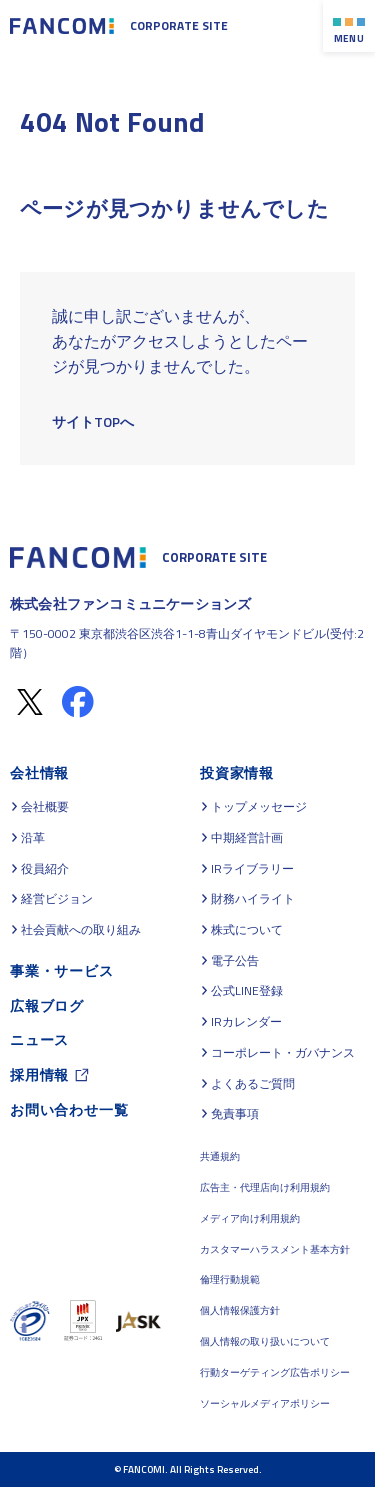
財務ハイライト (253, 899)
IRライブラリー (252, 869)
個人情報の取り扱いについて (265, 1341)
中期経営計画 (247, 838)
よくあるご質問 (253, 1084)
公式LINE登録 (247, 991)
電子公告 (235, 961)
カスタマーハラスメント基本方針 (275, 1249)
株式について (247, 930)
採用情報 (39, 1074)
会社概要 (45, 807)
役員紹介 (45, 869)
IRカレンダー (246, 1022)
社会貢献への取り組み (81, 930)
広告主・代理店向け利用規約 (265, 1187)
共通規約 (220, 1156)
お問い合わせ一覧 (69, 1109)
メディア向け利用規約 (250, 1218)
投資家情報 (237, 772)
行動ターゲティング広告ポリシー (275, 1372)
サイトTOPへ (93, 421)
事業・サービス (62, 970)
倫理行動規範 (230, 1279)
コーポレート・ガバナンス (283, 1053)
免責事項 (235, 1114)
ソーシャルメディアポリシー (265, 1403)
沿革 (33, 838)
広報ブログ (47, 1005)
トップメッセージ (259, 807)
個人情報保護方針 (240, 1310)
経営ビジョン (57, 899)
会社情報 (39, 772)
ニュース (39, 1039)
